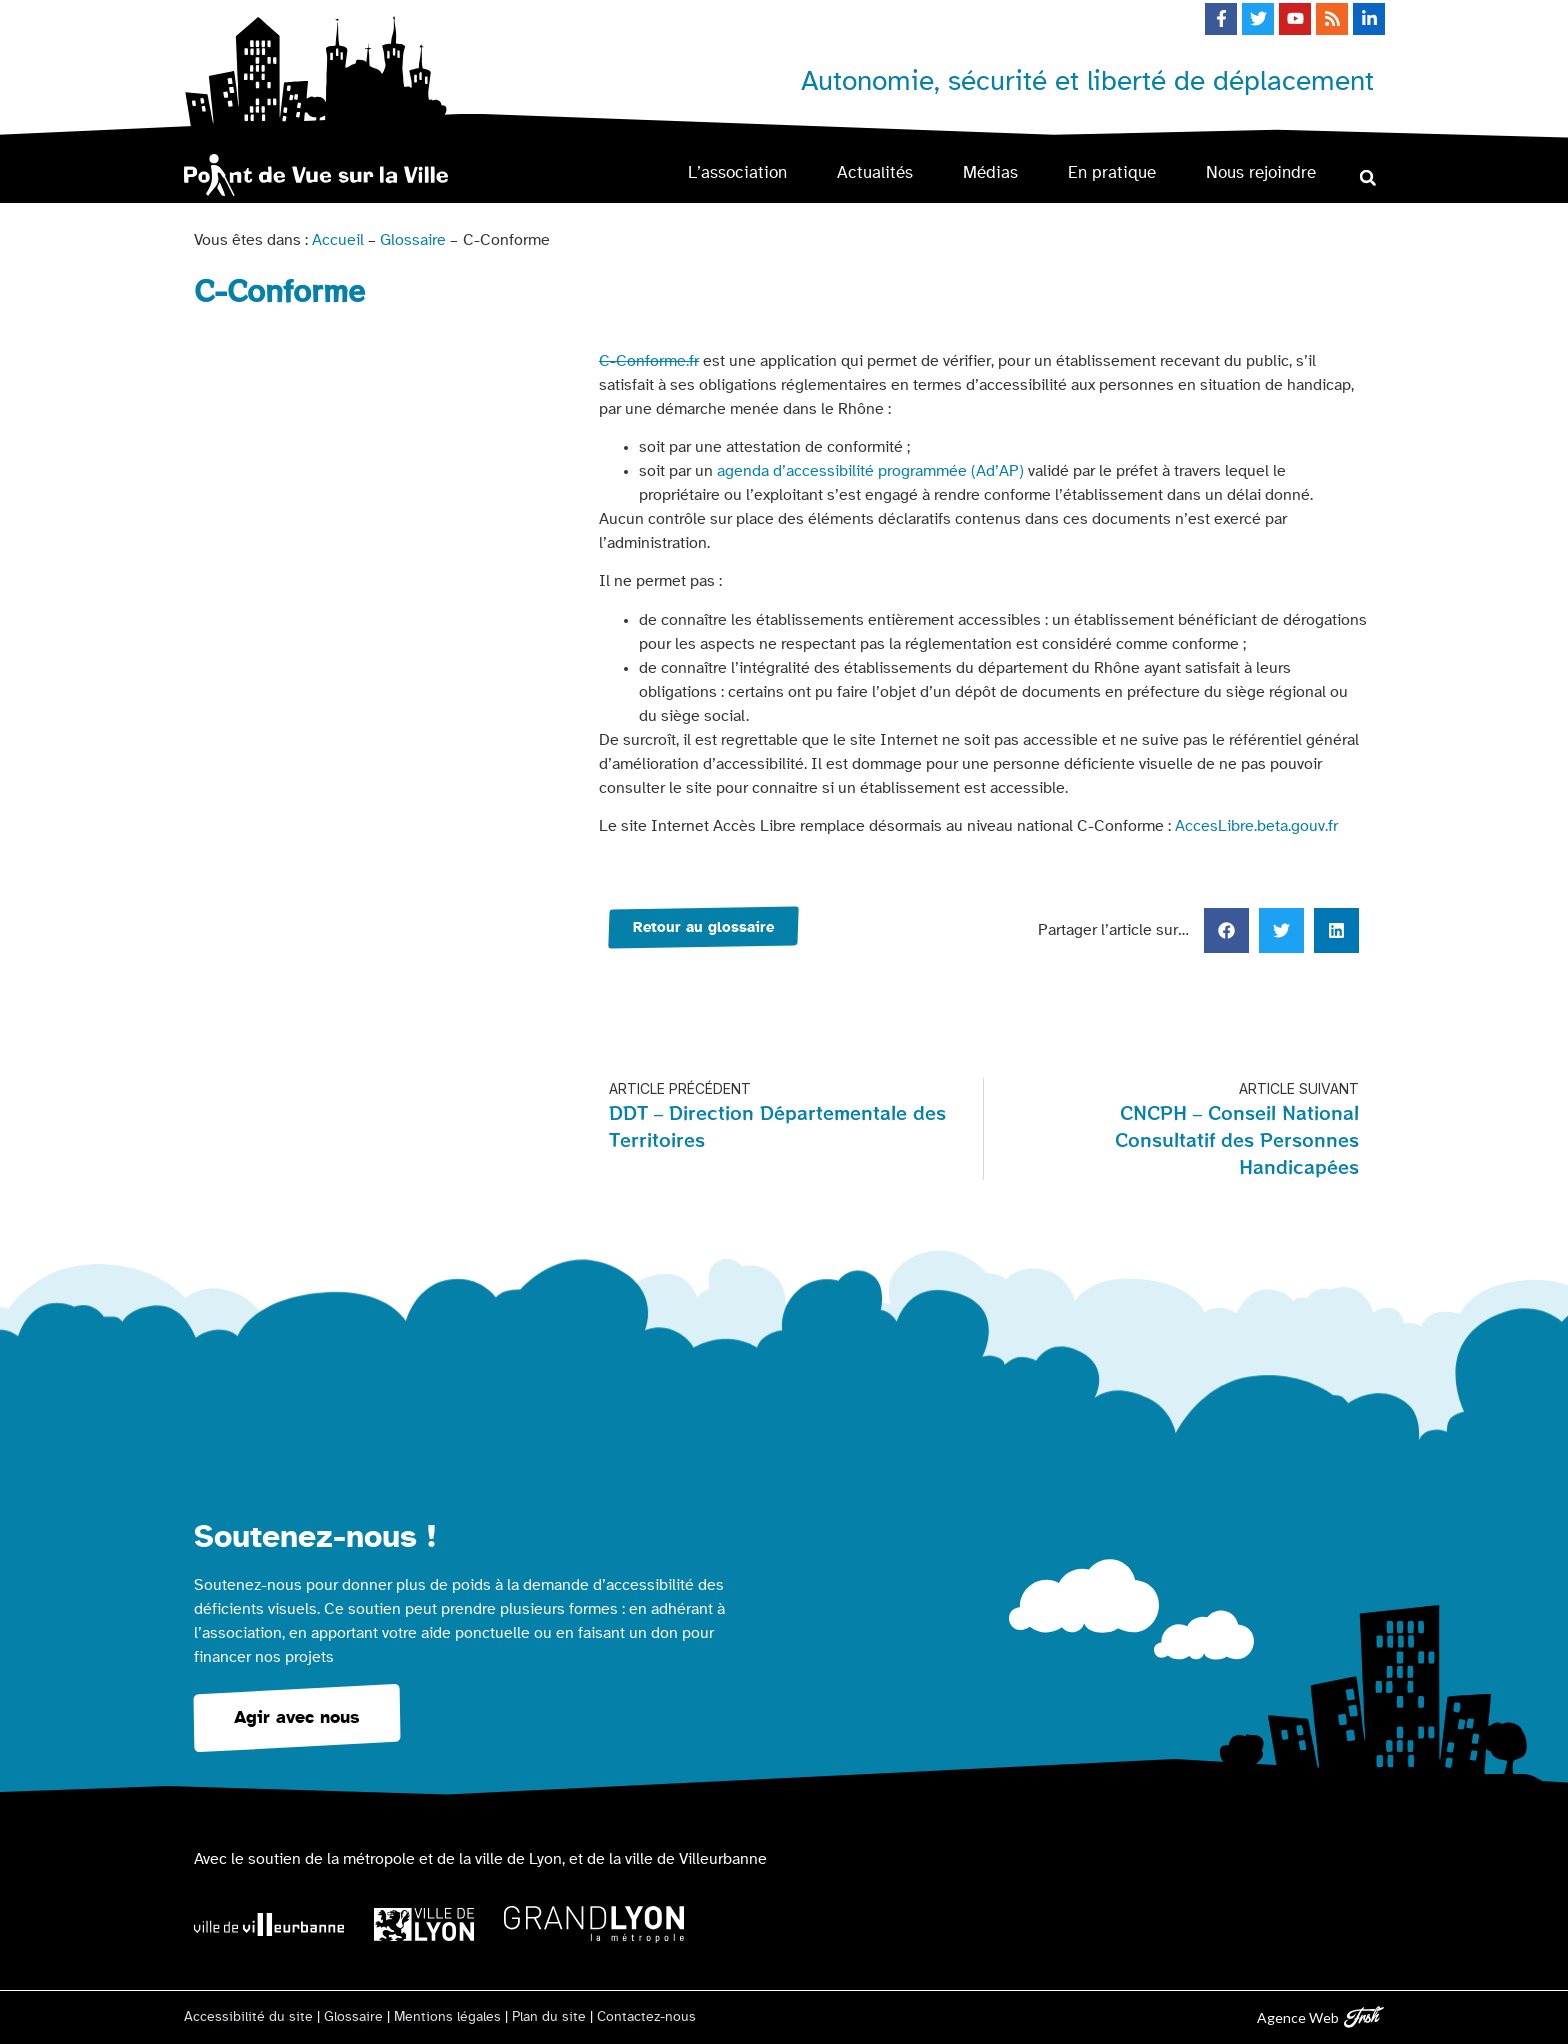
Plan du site (549, 2017)
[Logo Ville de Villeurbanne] (269, 1924)
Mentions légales (447, 2017)
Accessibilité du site (248, 2017)
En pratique (1112, 172)
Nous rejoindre (1261, 172)
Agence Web (1298, 2017)
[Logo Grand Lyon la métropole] (594, 1924)
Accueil (338, 240)
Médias (990, 172)
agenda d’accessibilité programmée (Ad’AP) (870, 471)
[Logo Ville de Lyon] (424, 1924)
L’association (737, 172)
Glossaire (413, 240)
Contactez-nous (646, 2017)
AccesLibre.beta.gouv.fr (1256, 826)
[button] (1367, 177)
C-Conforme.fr (649, 361)
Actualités (875, 172)
